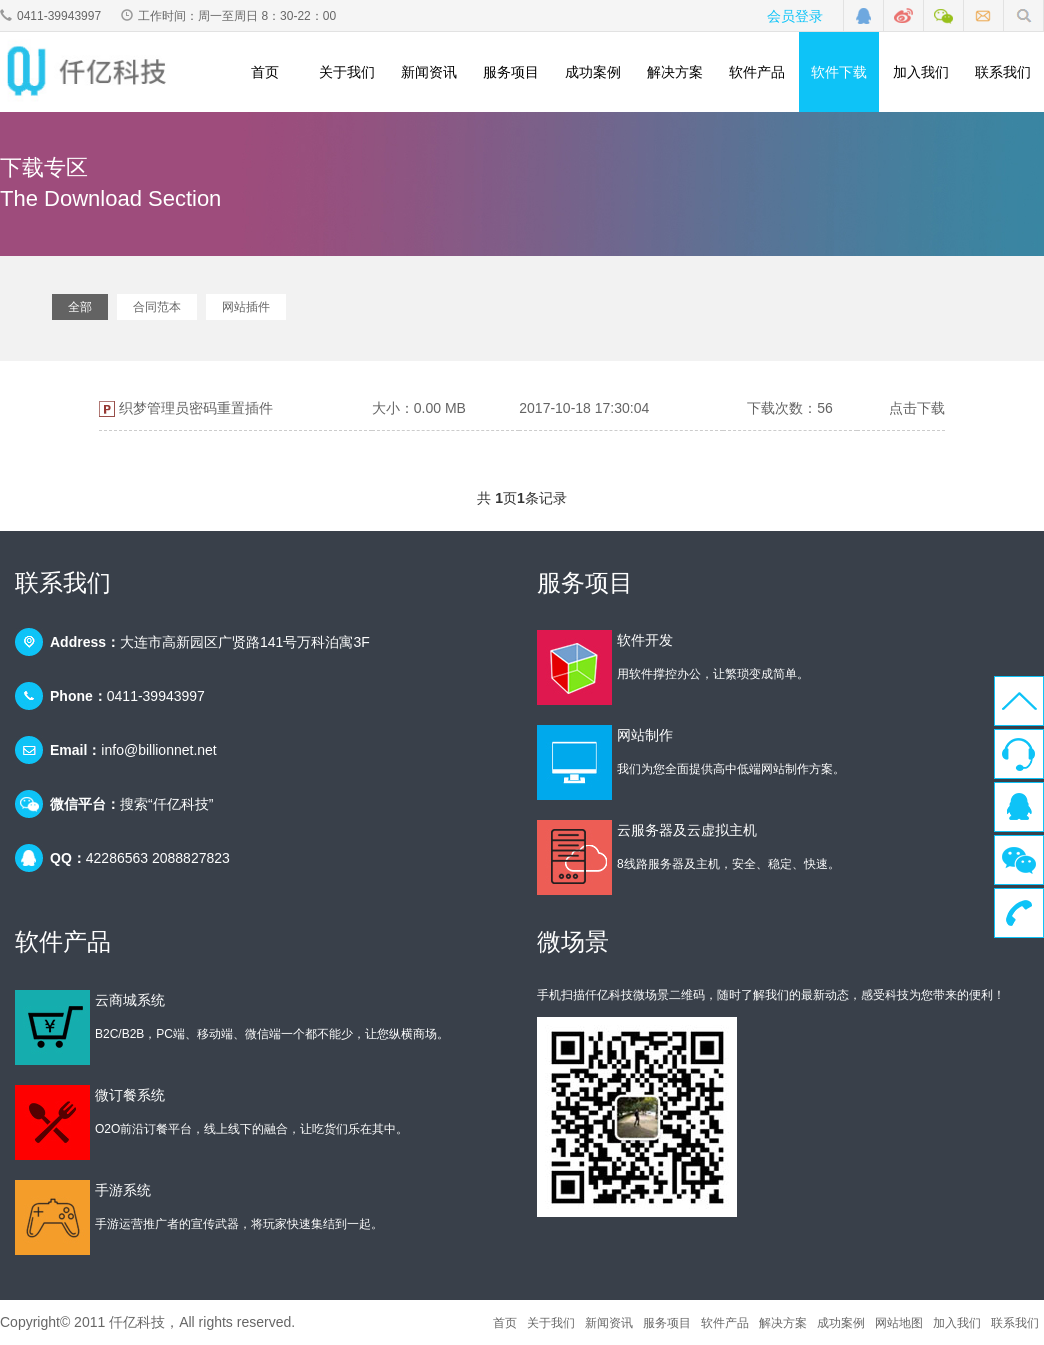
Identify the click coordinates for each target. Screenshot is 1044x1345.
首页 (265, 72)
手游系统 (123, 1190)
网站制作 (645, 735)
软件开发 (645, 640)
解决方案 (675, 72)
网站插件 (246, 307)
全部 (80, 307)
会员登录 (795, 16)
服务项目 (511, 72)
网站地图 (899, 1323)
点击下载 (917, 408)
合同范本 (157, 307)
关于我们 (347, 72)
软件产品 (757, 72)
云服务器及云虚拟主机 (687, 830)
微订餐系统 (130, 1095)
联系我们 (1003, 72)
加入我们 (921, 72)
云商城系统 (130, 1000)
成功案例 (593, 72)
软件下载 (839, 72)
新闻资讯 (429, 72)
